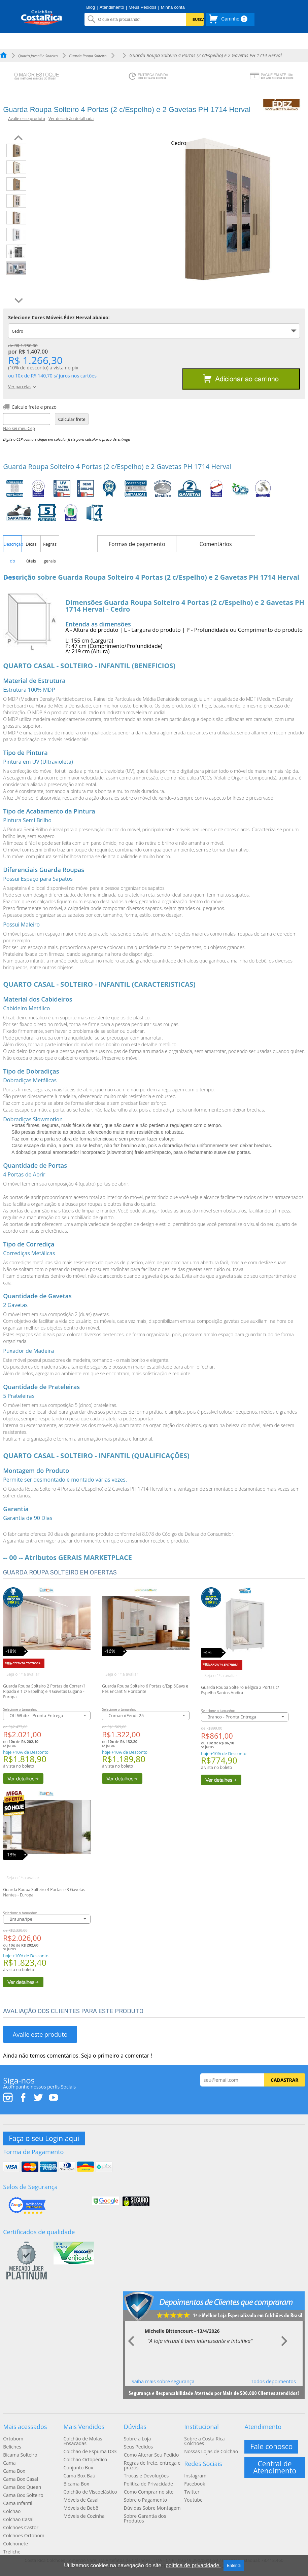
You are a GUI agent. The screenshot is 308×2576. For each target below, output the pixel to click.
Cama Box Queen (22, 2487)
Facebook (194, 2483)
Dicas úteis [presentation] (31, 546)
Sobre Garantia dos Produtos (145, 2518)
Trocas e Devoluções (146, 2475)
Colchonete (15, 2543)
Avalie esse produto (26, 119)
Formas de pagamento (137, 544)
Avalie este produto (40, 2034)
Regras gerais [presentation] (50, 546)
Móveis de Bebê (80, 2508)
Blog (90, 7)
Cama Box (14, 2471)
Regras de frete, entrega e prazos (152, 2465)
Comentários (216, 544)
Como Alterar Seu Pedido (151, 2455)
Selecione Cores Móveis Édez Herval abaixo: (58, 317)
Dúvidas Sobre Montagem (152, 2508)
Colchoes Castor (20, 2527)
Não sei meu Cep (19, 429)
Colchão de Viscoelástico (90, 2492)
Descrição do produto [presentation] (12, 546)
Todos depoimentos (273, 2381)
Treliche (12, 2551)
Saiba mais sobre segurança (163, 2381)
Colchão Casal (18, 2519)
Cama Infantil (17, 2503)
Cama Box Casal (20, 2479)
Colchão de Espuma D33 (89, 2451)
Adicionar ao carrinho (241, 379)
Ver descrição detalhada (71, 119)
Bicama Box (76, 2483)
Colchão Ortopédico (85, 2459)
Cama (9, 2463)
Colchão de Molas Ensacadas (82, 2441)
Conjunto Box (78, 2467)
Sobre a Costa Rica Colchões (204, 2441)
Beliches (12, 2446)
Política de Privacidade (148, 2483)
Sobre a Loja (137, 2438)
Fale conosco (271, 2446)
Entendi (234, 2565)
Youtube (193, 2500)
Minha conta (173, 7)
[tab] (12, 543)
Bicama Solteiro (20, 2455)
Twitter (192, 2492)
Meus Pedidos (142, 7)
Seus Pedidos (138, 2446)
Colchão (12, 2511)
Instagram (195, 2475)
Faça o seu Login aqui (44, 2138)
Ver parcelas (22, 387)
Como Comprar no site (149, 2492)
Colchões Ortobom (23, 2535)
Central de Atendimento (274, 2467)
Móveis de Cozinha (83, 2516)
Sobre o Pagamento (145, 2500)
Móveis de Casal (80, 2500)
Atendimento (112, 7)
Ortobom (13, 2438)
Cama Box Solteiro (23, 2495)
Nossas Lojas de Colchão (211, 2451)
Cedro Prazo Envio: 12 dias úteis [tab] (35, 333)
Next (284, 2341)
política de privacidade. (193, 2565)
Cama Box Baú (79, 2475)
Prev (132, 2341)
